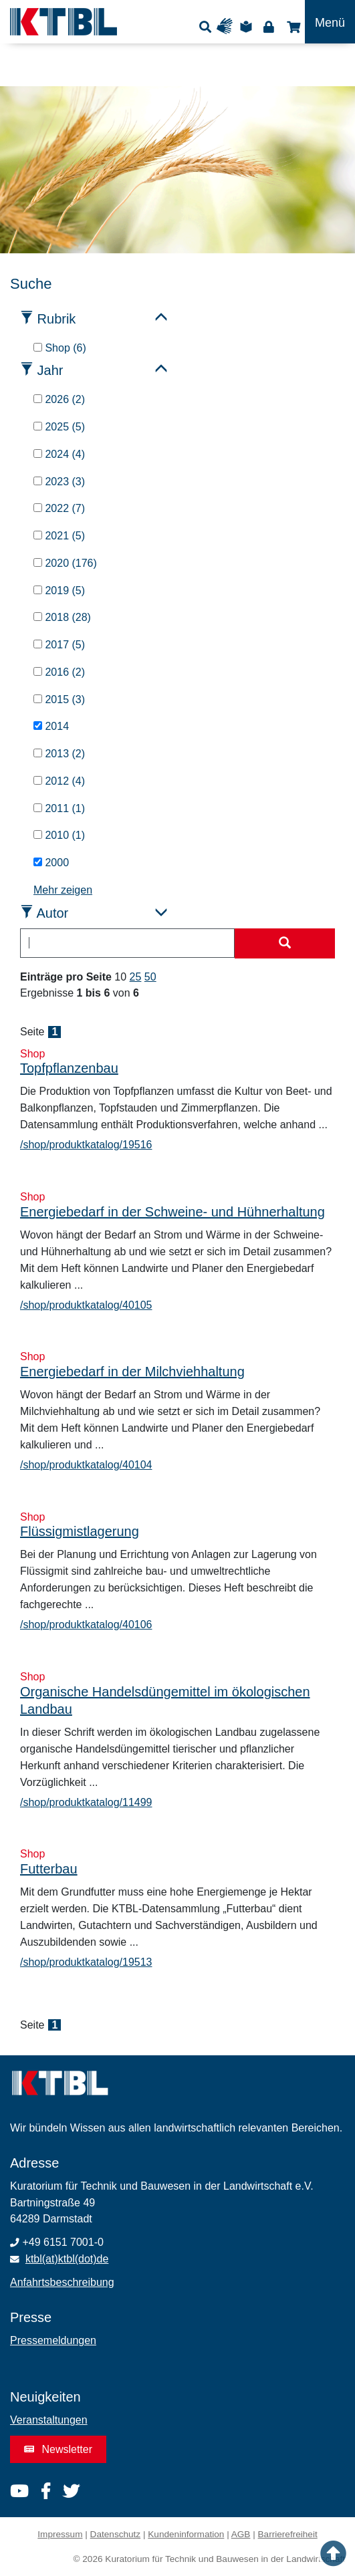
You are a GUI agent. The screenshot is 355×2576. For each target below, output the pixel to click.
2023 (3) (59, 481)
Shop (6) (59, 348)
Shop (292, 26)
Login (268, 26)
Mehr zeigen (62, 890)
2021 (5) (59, 535)
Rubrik (56, 318)
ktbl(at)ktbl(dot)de (67, 2259)
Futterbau (49, 1868)
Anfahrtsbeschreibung (62, 2282)
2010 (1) (59, 835)
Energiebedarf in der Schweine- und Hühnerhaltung (172, 1211)
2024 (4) (59, 454)
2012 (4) (59, 781)
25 (136, 977)
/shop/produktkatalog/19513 (86, 1962)
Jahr (50, 370)
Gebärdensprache (227, 26)
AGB (241, 2534)
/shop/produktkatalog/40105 (86, 1305)
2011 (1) (59, 808)
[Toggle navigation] (330, 21)
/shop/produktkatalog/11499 (86, 1802)
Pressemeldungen (53, 2340)
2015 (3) (59, 699)
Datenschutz (115, 2534)
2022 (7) (59, 508)
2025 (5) (59, 426)
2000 (51, 862)
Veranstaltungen (49, 2420)
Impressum (59, 2534)
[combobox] (127, 943)
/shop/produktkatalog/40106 (86, 1624)
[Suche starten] (285, 943)
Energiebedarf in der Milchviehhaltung (132, 1371)
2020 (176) (65, 563)
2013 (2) (59, 753)
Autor (52, 913)
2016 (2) (59, 672)
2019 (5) (59, 590)
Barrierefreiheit (288, 2534)
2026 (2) (59, 399)
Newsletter (58, 2449)
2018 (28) (62, 617)
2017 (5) (59, 644)
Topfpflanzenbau (69, 1068)
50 (150, 977)
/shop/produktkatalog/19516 (86, 1144)
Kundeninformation (186, 2534)
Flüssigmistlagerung (79, 1531)
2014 (51, 726)
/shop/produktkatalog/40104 (86, 1464)
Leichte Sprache (248, 26)
